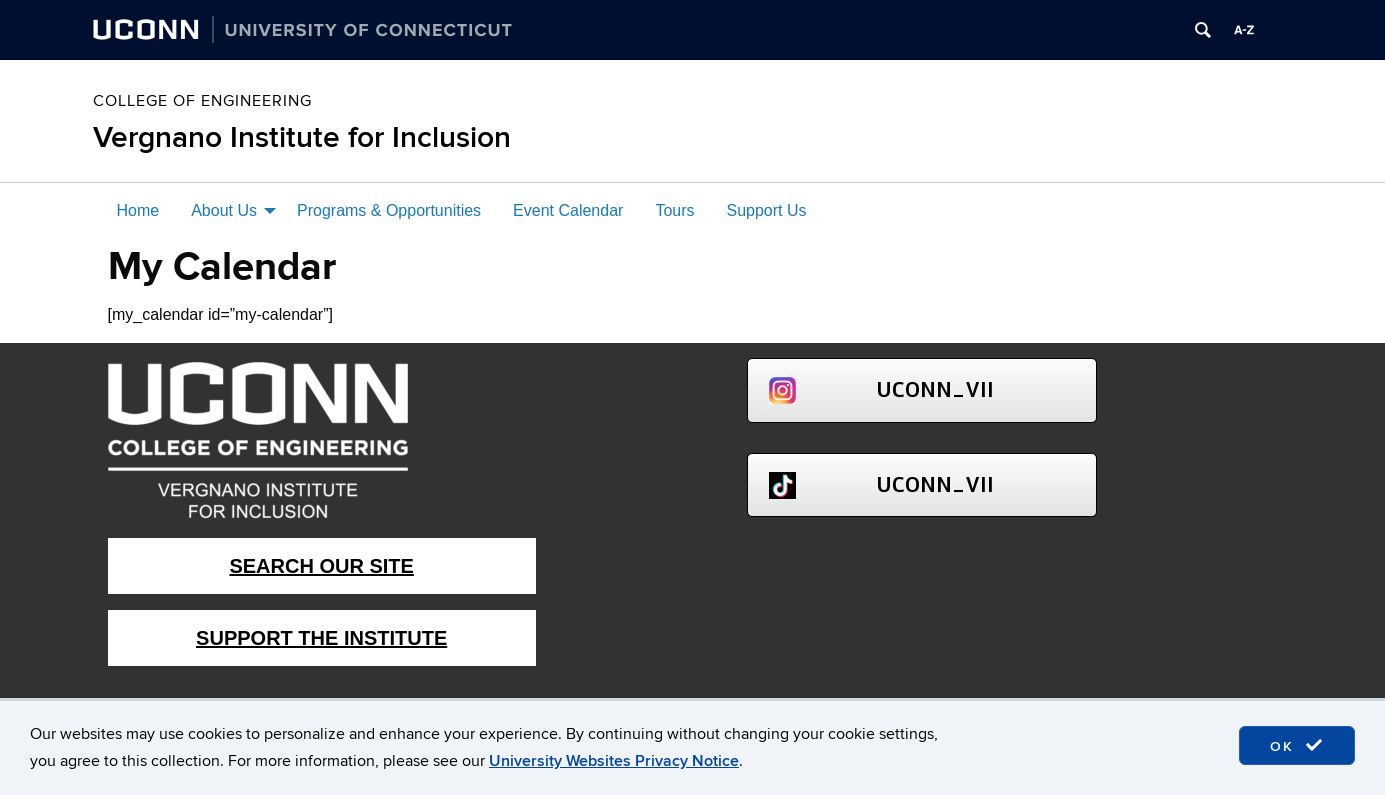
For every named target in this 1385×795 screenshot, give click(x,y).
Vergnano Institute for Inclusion (302, 138)
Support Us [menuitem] (767, 210)
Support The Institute (321, 638)
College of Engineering (202, 101)
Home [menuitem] (138, 210)
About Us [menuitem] (224, 210)
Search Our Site (321, 566)
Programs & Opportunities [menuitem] (389, 210)
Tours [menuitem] (674, 210)
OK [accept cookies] (1297, 746)
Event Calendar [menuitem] (568, 210)
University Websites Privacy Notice (614, 761)
